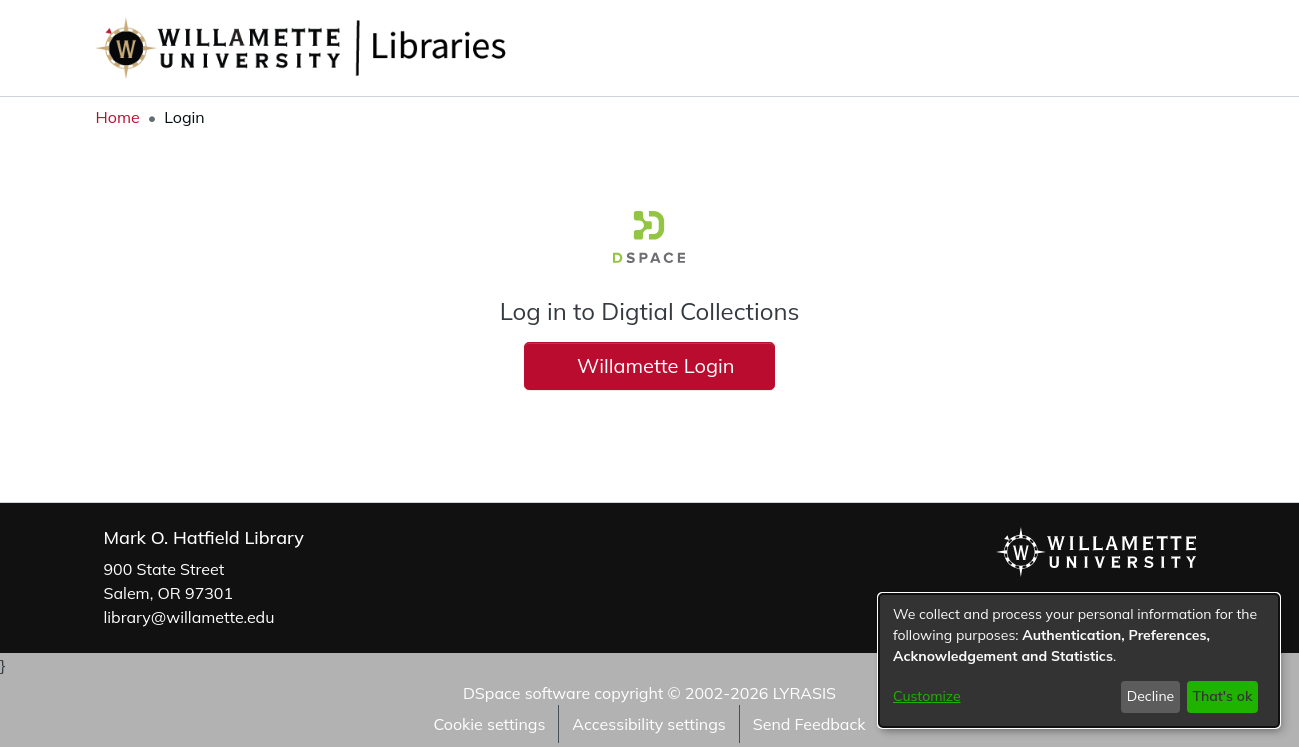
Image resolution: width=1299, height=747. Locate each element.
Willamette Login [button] (649, 365)
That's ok (1222, 696)
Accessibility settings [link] (648, 724)
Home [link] (118, 117)
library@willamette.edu (189, 617)
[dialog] (1079, 660)
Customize (927, 696)
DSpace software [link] (526, 693)
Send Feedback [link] (809, 724)
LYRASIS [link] (804, 693)
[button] (1154, 48)
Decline (1151, 696)
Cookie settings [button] (489, 724)
